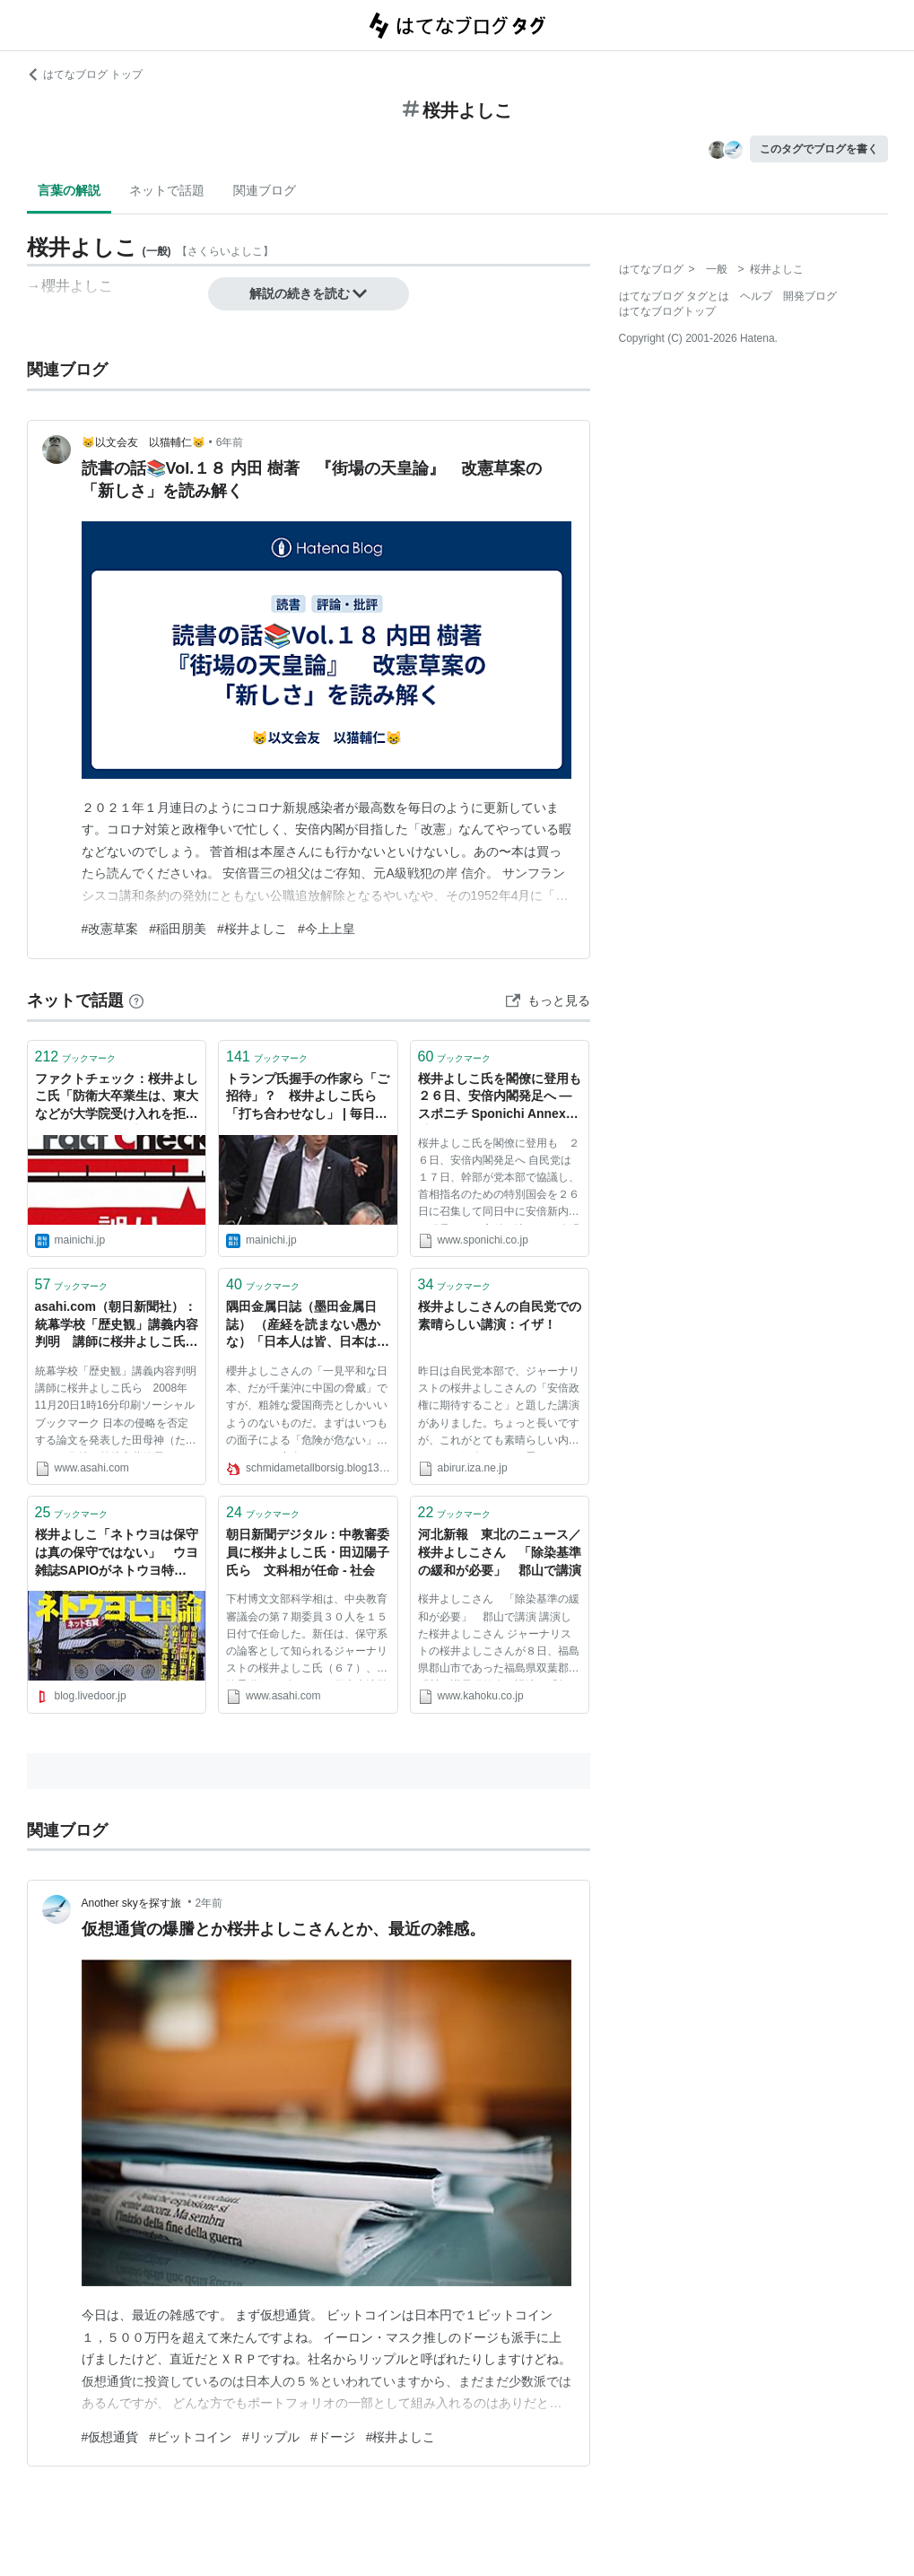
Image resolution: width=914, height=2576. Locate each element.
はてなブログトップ (667, 311)
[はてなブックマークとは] (136, 1000)
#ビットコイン (190, 2437)
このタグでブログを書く (819, 149)
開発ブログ (810, 296)
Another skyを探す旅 (133, 1903)
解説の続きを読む (308, 293)
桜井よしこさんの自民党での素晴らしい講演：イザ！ (499, 1315)
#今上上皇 (326, 928)
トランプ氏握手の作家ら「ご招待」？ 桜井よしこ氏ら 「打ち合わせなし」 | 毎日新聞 (307, 1097)
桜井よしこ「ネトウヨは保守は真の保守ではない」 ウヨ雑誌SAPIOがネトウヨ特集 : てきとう (116, 1553)
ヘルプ (756, 296)
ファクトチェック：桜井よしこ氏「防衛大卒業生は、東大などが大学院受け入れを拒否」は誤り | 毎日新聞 (116, 1097)
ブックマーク (76, 1056)
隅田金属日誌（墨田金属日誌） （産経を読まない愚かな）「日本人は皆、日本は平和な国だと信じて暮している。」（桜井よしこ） (307, 1325)
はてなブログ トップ (85, 74)
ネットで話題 (167, 190)
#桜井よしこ (252, 928)
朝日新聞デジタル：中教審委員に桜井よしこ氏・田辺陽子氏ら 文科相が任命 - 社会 (307, 1551)
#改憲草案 (110, 928)
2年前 (208, 1903)
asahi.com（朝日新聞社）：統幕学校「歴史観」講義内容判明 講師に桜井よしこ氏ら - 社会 (117, 1325)
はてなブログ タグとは (674, 296)
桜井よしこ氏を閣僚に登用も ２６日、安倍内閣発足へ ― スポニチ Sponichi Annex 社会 (500, 1097)
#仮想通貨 (110, 2437)
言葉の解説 (69, 190)
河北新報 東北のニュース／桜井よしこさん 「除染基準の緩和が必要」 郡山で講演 (499, 1551)
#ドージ (332, 2437)
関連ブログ (264, 190)
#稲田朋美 (177, 928)
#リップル (271, 2437)
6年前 (230, 442)
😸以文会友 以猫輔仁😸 (143, 442)
